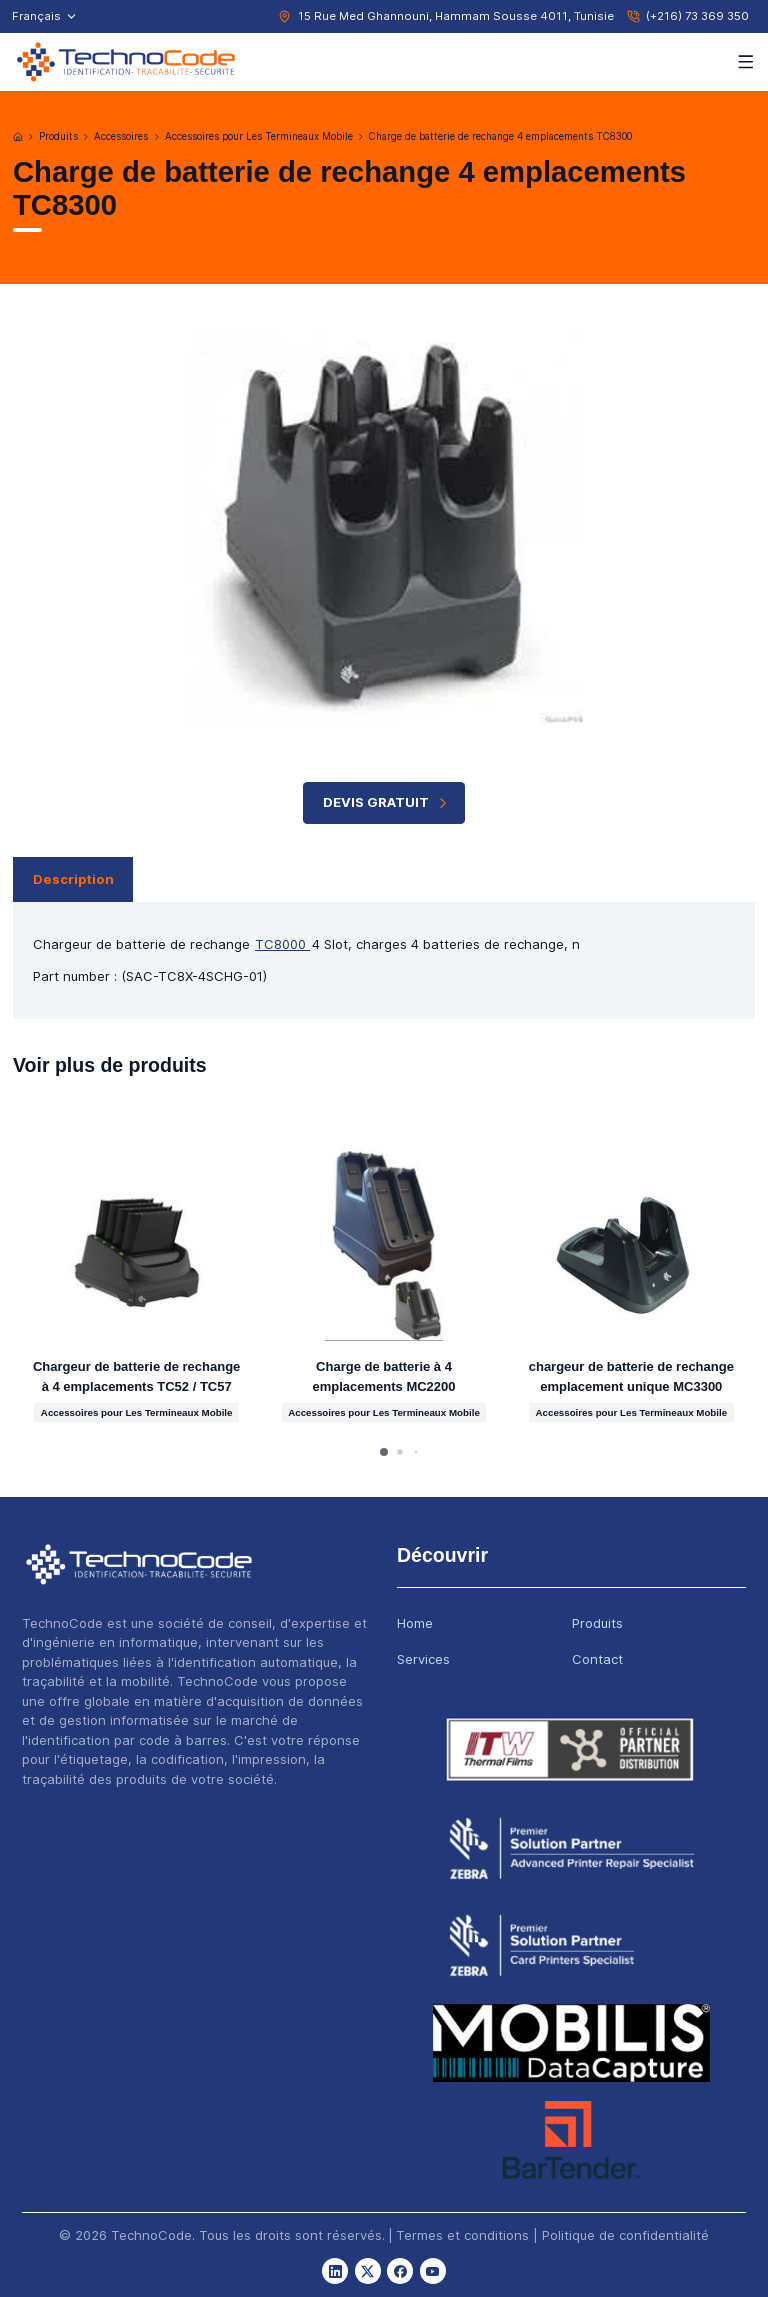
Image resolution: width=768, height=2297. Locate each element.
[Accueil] (18, 137)
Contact (597, 1659)
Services (423, 1659)
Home (415, 1623)
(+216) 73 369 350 (697, 16)
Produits (58, 136)
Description (73, 879)
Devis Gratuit (387, 802)
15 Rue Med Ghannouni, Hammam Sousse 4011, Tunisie (456, 16)
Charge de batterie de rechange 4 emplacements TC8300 (500, 136)
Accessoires (121, 136)
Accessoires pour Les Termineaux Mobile (259, 136)
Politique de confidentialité (625, 2235)
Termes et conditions (462, 2235)
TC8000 (282, 944)
